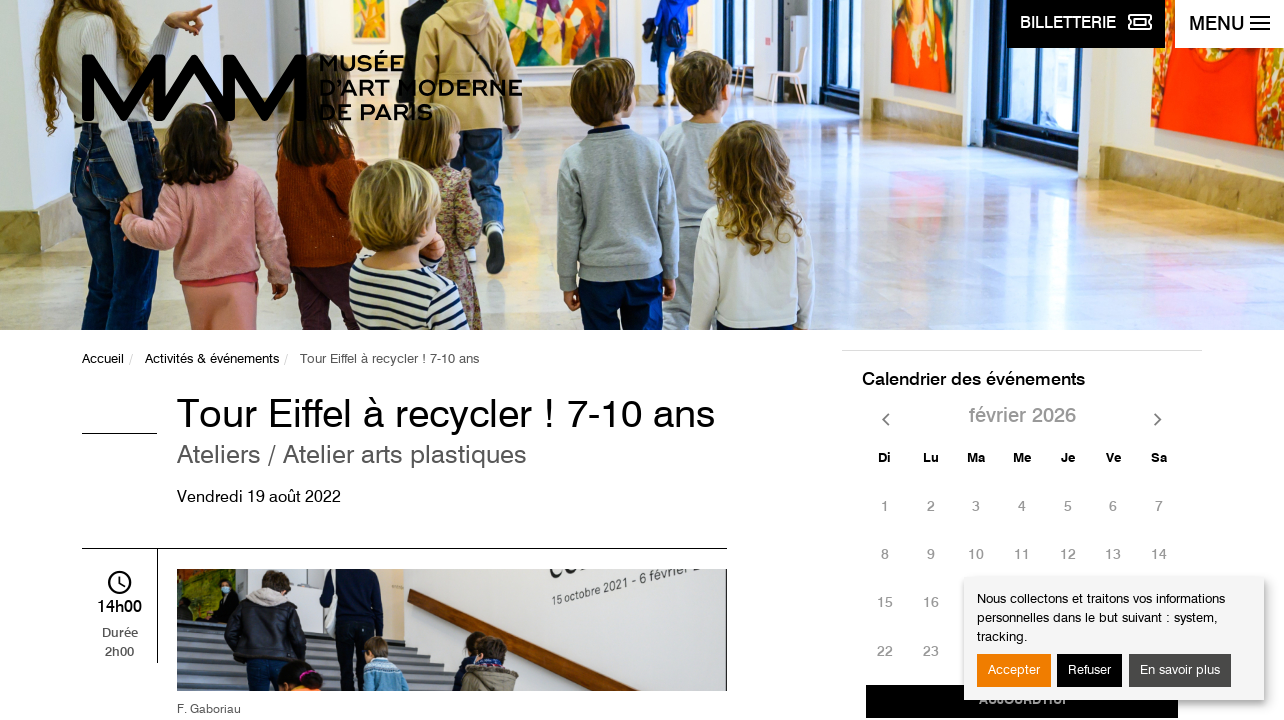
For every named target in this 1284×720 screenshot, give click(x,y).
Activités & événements (212, 359)
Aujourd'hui (1022, 700)
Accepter (1014, 670)
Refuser (1089, 670)
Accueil (103, 359)
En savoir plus (1180, 670)
